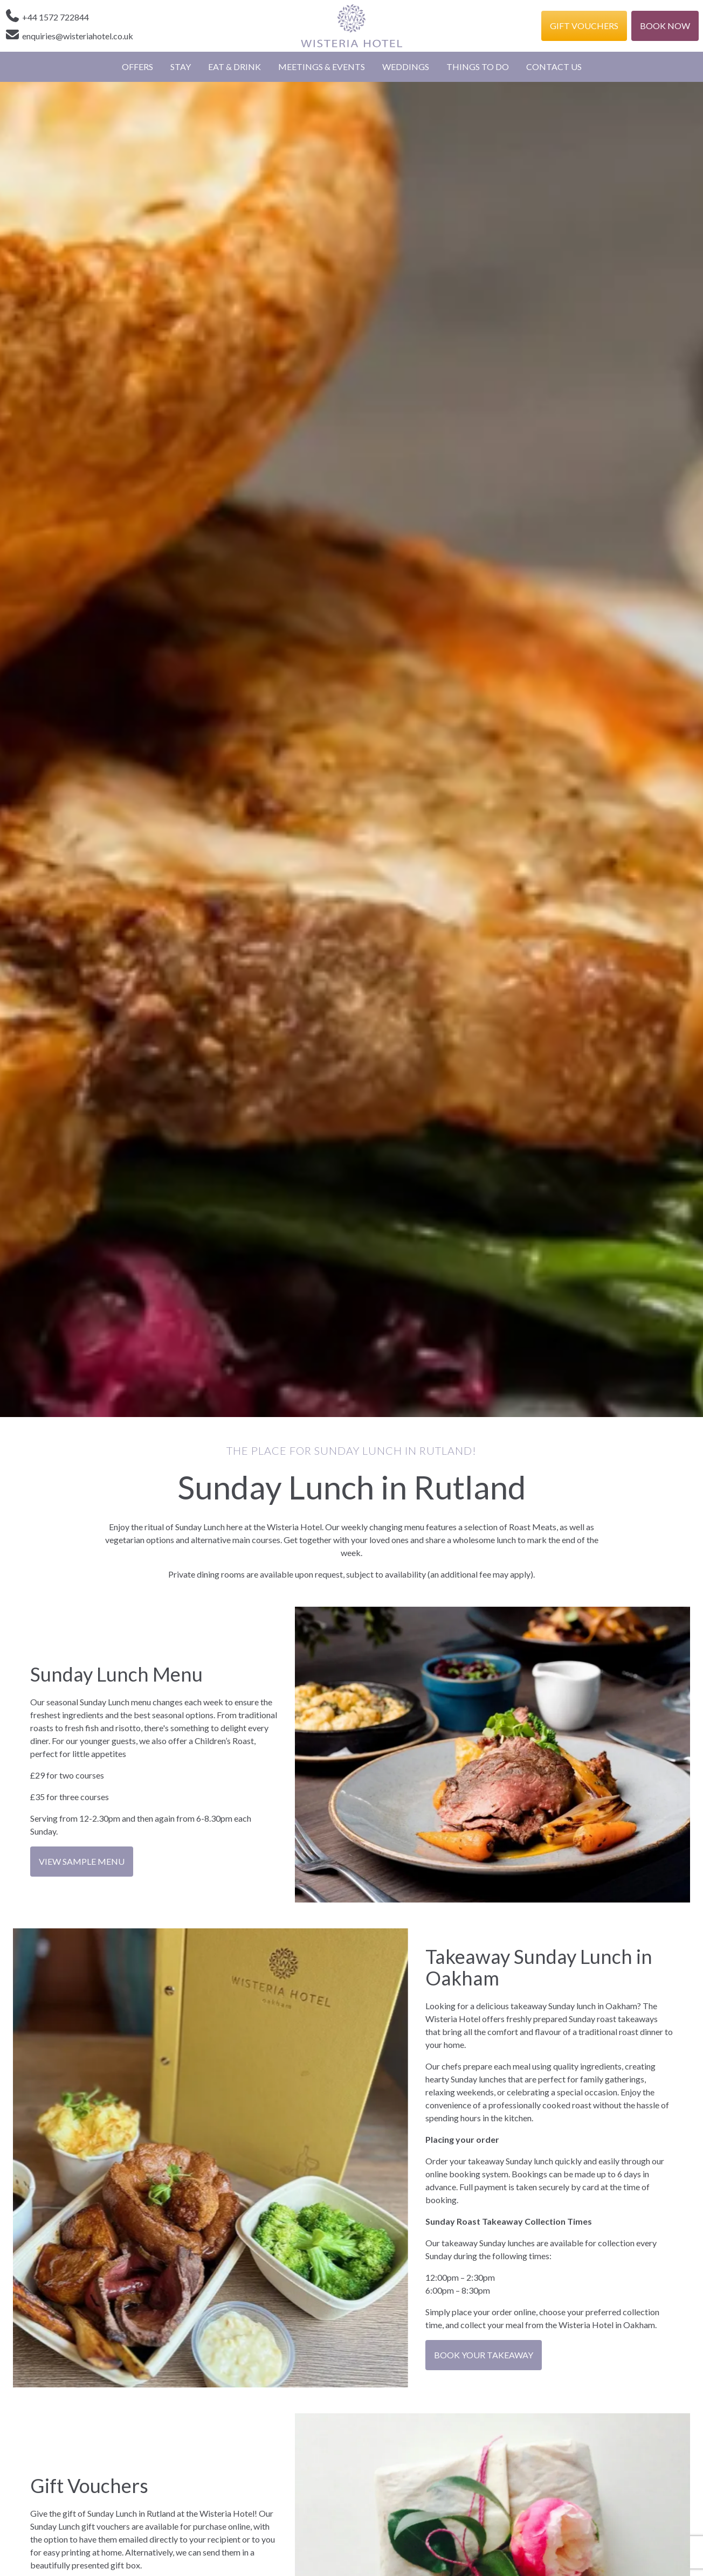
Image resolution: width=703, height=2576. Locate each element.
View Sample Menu (82, 1861)
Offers (137, 66)
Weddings (405, 66)
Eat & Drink (234, 66)
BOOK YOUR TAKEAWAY (483, 2355)
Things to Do (477, 66)
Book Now (665, 25)
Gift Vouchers (584, 25)
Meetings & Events (321, 66)
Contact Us (554, 66)
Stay (180, 66)
